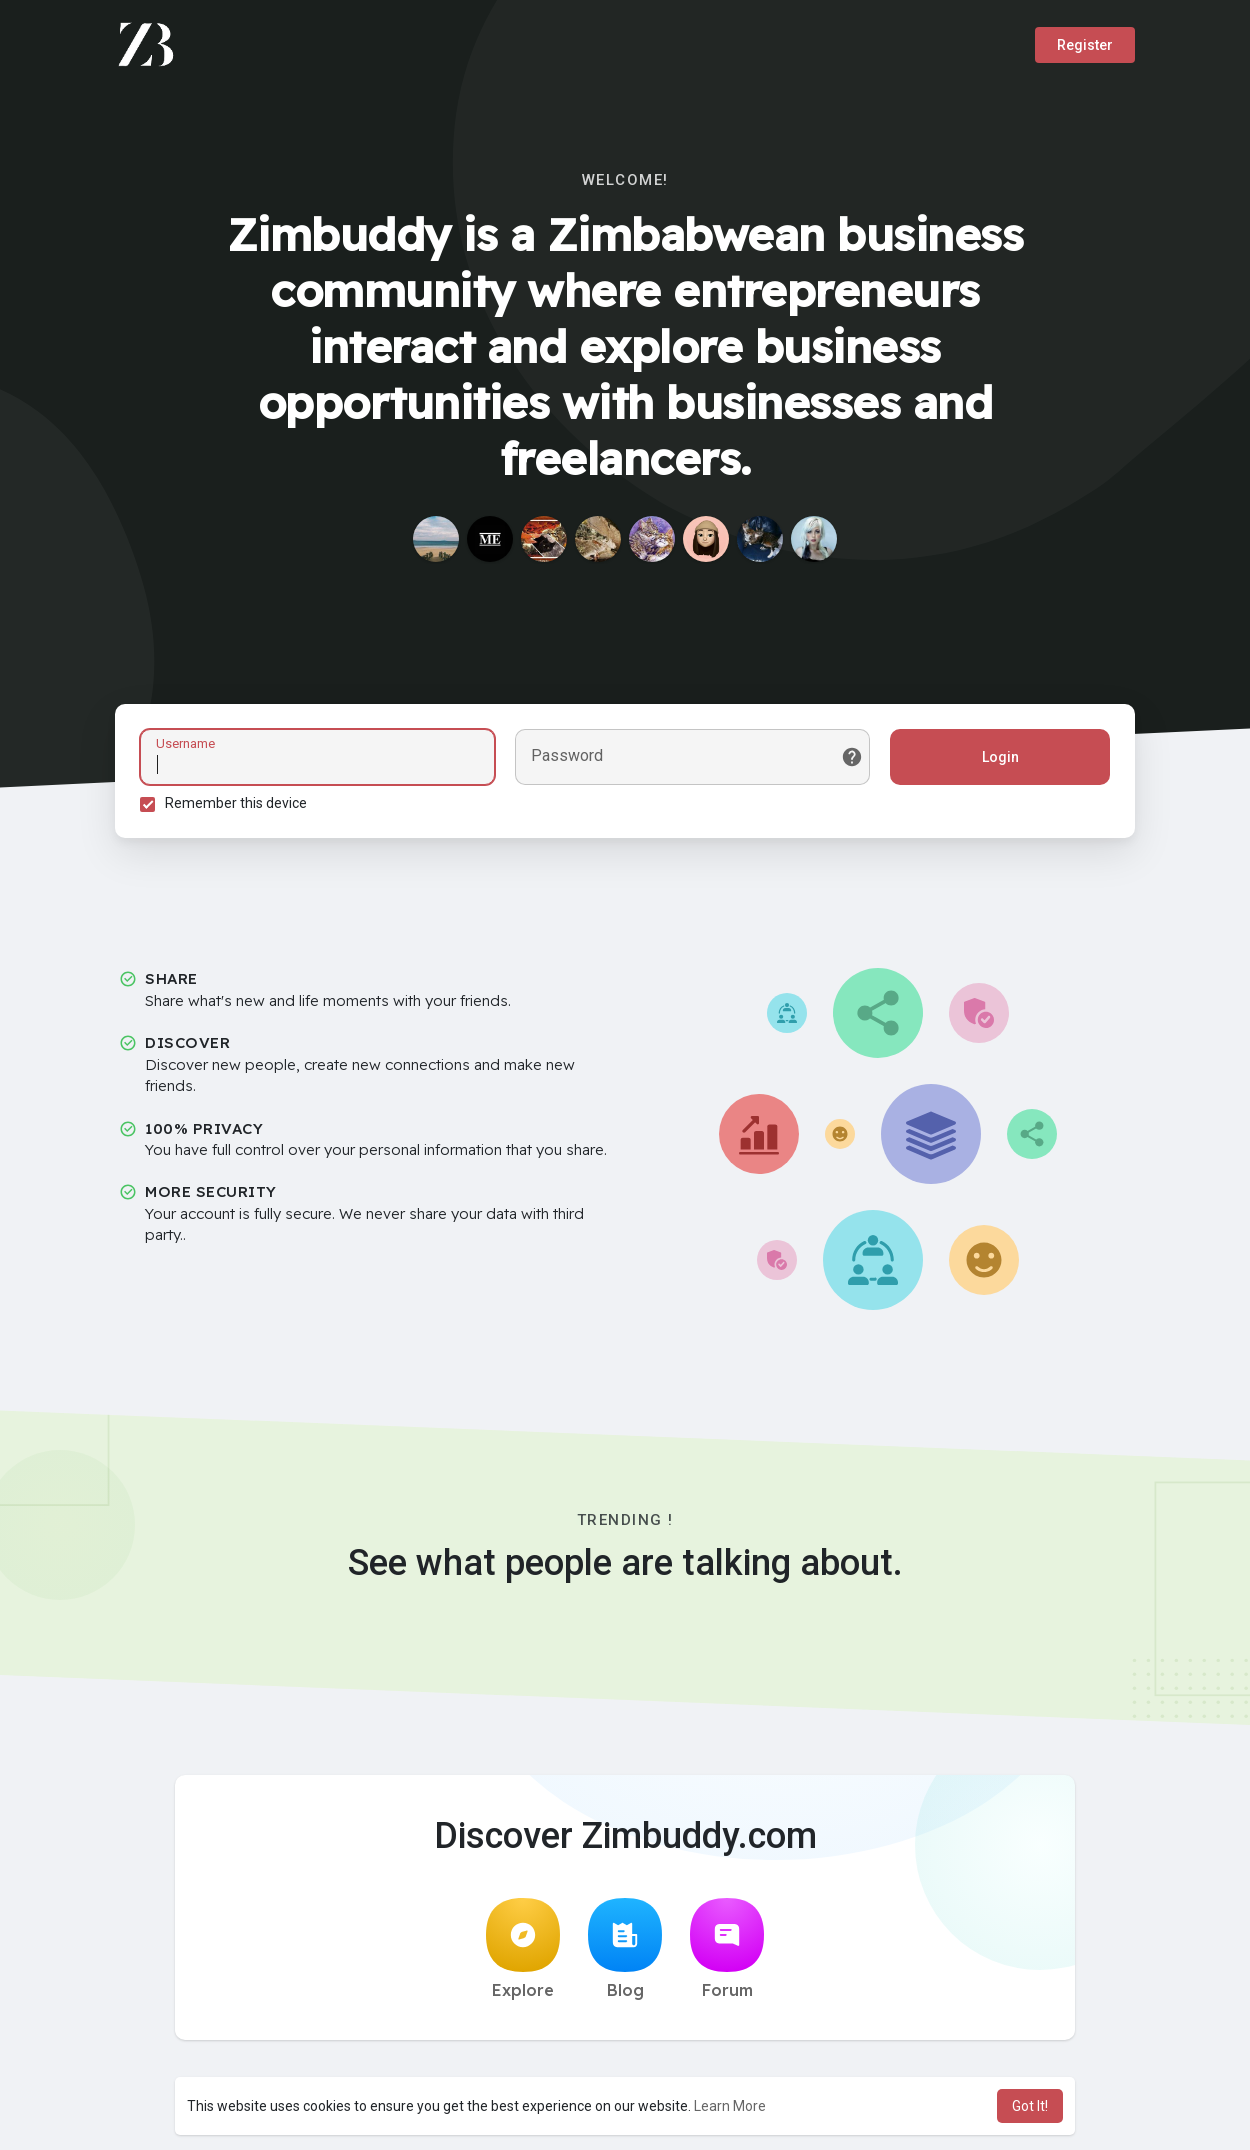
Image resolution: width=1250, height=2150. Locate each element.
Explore (523, 1949)
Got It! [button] (1030, 2106)
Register (1085, 45)
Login (1000, 757)
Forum (727, 1949)
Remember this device (236, 803)
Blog (625, 1949)
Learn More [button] (730, 2106)
